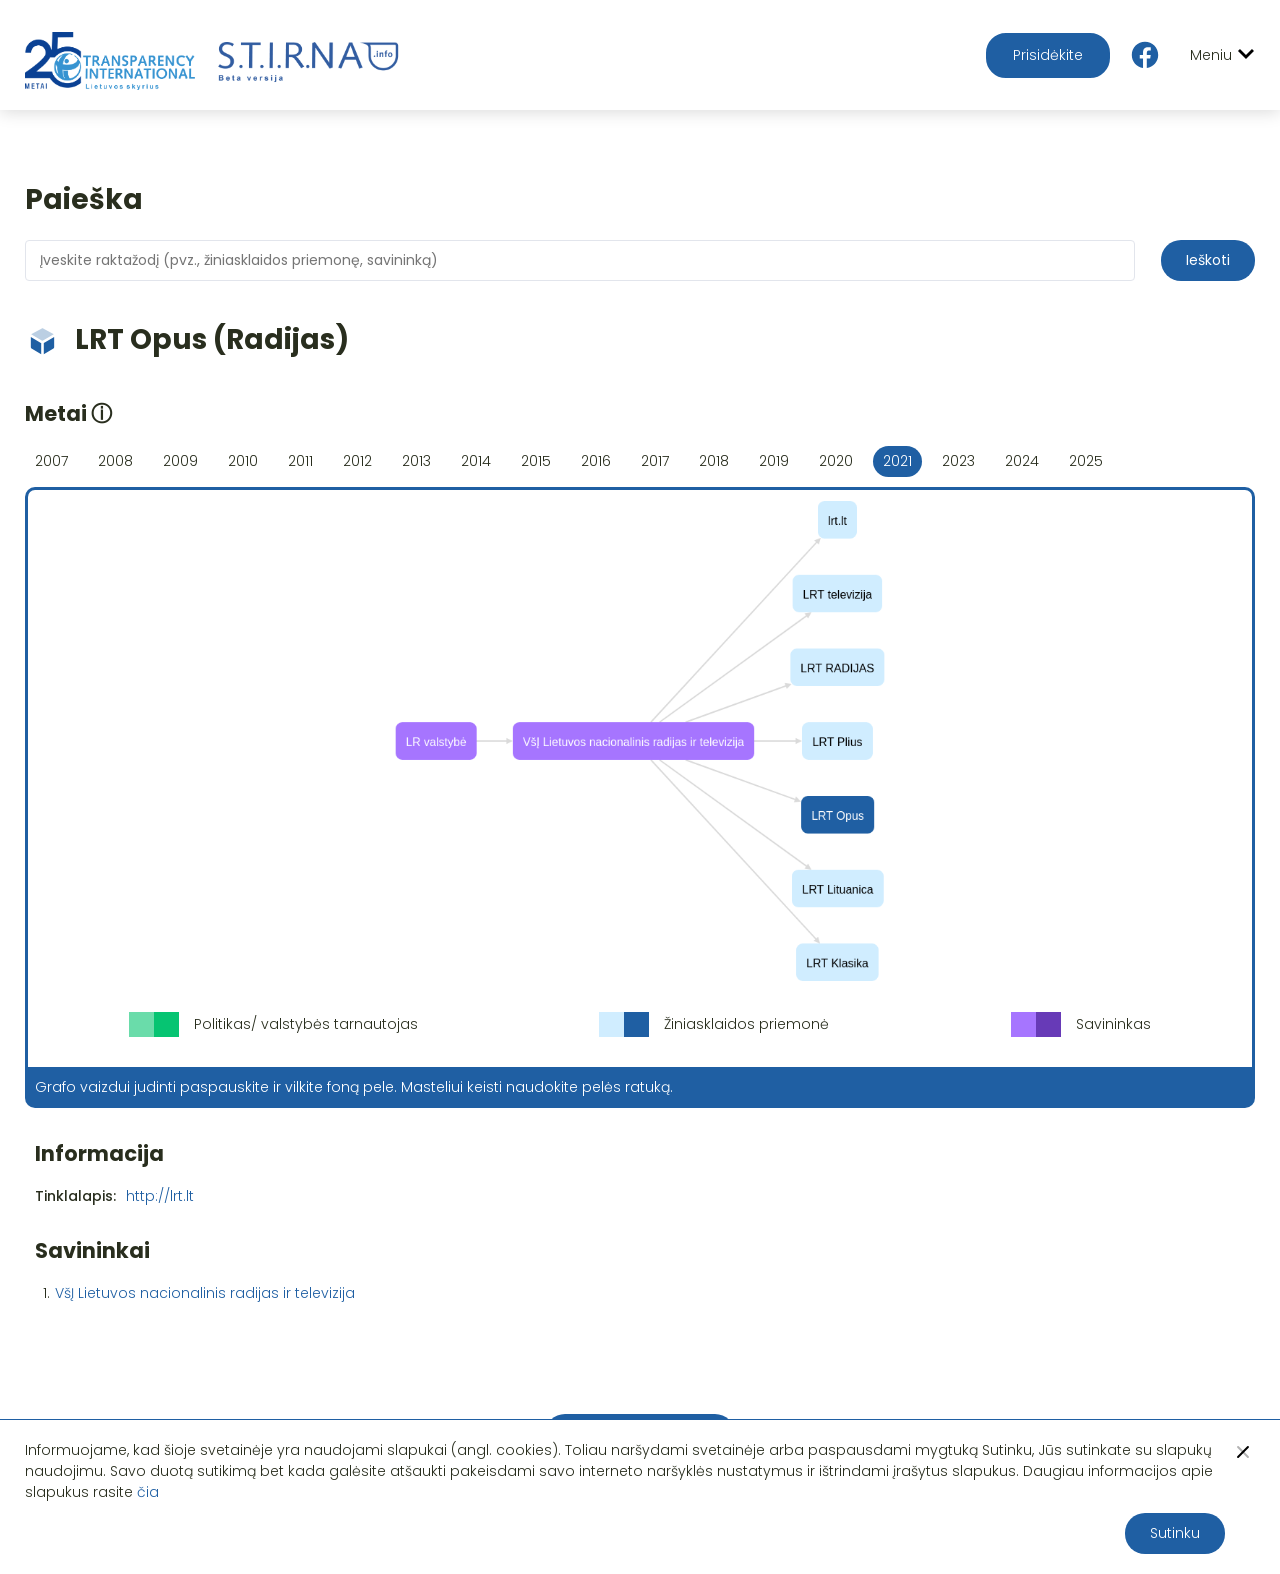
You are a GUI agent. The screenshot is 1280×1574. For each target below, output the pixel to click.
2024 (1022, 461)
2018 (714, 461)
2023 (958, 461)
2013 (416, 461)
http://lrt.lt (160, 1196)
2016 (596, 461)
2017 (655, 461)
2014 (476, 461)
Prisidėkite (1048, 55)
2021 (897, 461)
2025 (1086, 461)
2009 (180, 461)
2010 (243, 461)
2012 (357, 461)
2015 (536, 461)
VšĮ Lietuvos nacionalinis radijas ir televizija (205, 1293)
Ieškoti (1208, 260)
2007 (51, 461)
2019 (774, 461)
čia (148, 1492)
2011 (300, 461)
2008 (115, 461)
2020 (836, 461)
